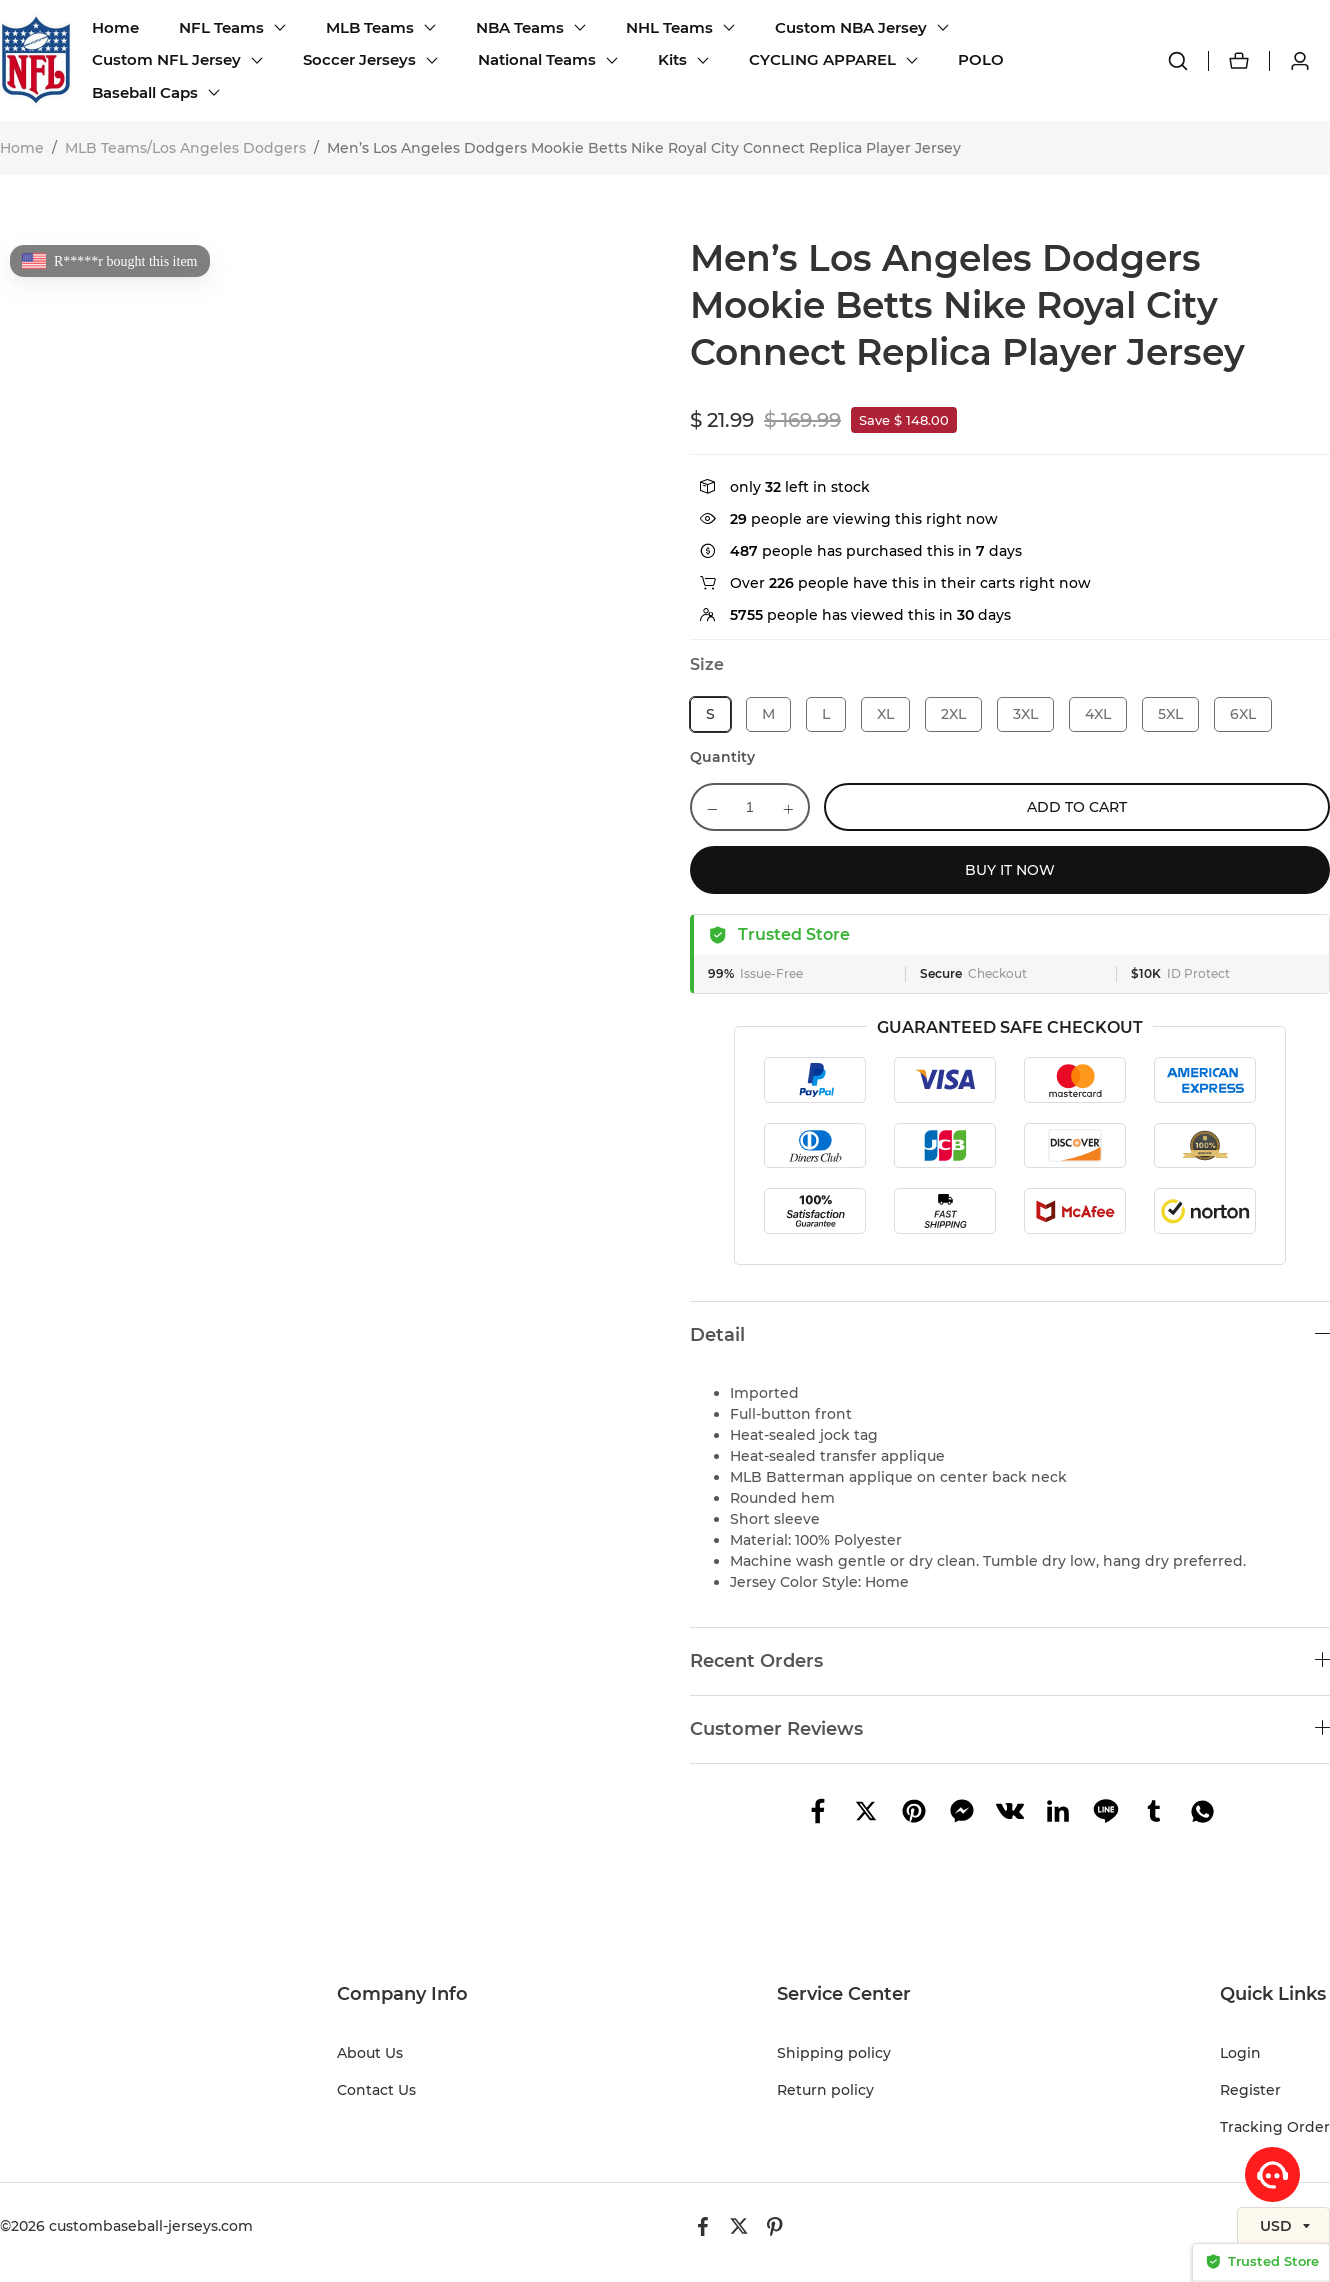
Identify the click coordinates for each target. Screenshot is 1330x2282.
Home (115, 27)
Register (1250, 2090)
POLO (981, 59)
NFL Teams (221, 27)
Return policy (825, 2090)
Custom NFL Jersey (166, 59)
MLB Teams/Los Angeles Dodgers (185, 148)
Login (1240, 2053)
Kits (672, 59)
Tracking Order (1275, 2127)
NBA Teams (520, 27)
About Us (370, 2053)
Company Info (402, 1994)
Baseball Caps (145, 92)
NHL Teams (669, 27)
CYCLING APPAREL (822, 59)
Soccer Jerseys (359, 59)
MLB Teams (370, 27)
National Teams (537, 59)
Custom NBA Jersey (851, 27)
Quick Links (1273, 1994)
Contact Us (376, 2090)
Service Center (844, 1994)
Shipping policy (834, 2053)
